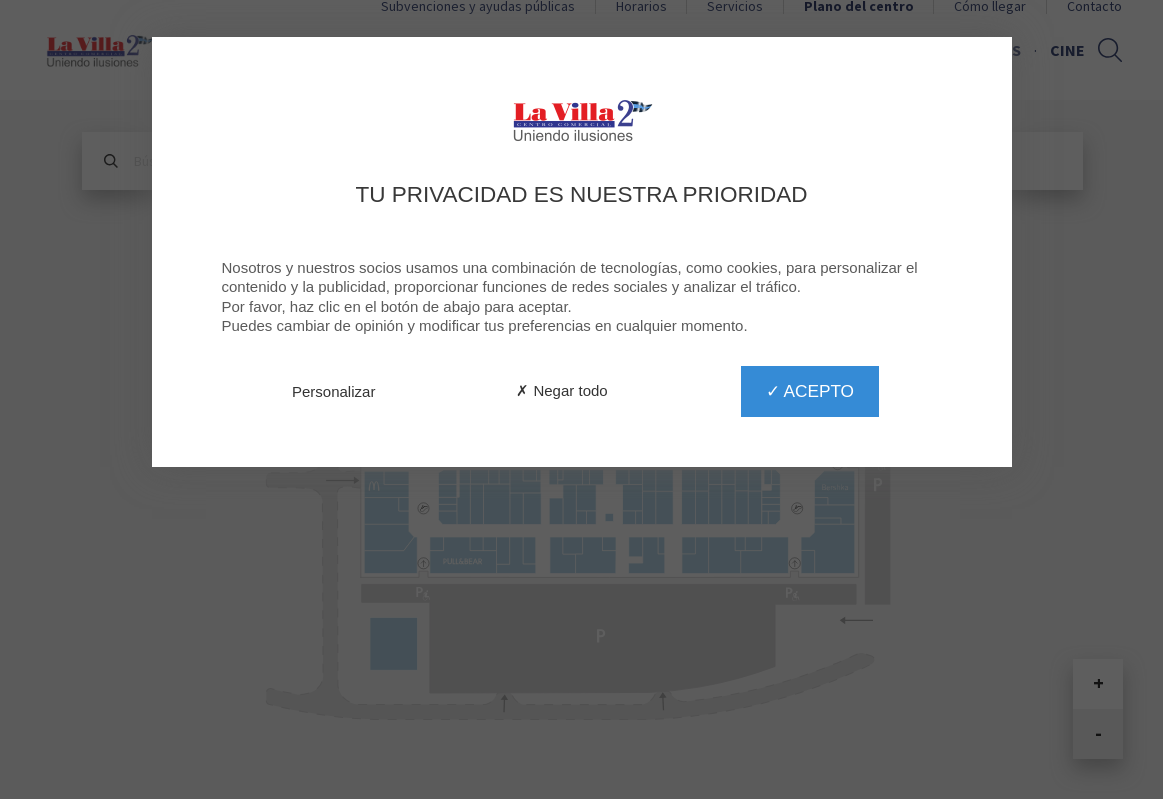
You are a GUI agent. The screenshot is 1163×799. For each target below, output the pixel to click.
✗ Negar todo (561, 390)
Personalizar (333, 391)
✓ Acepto (810, 391)
